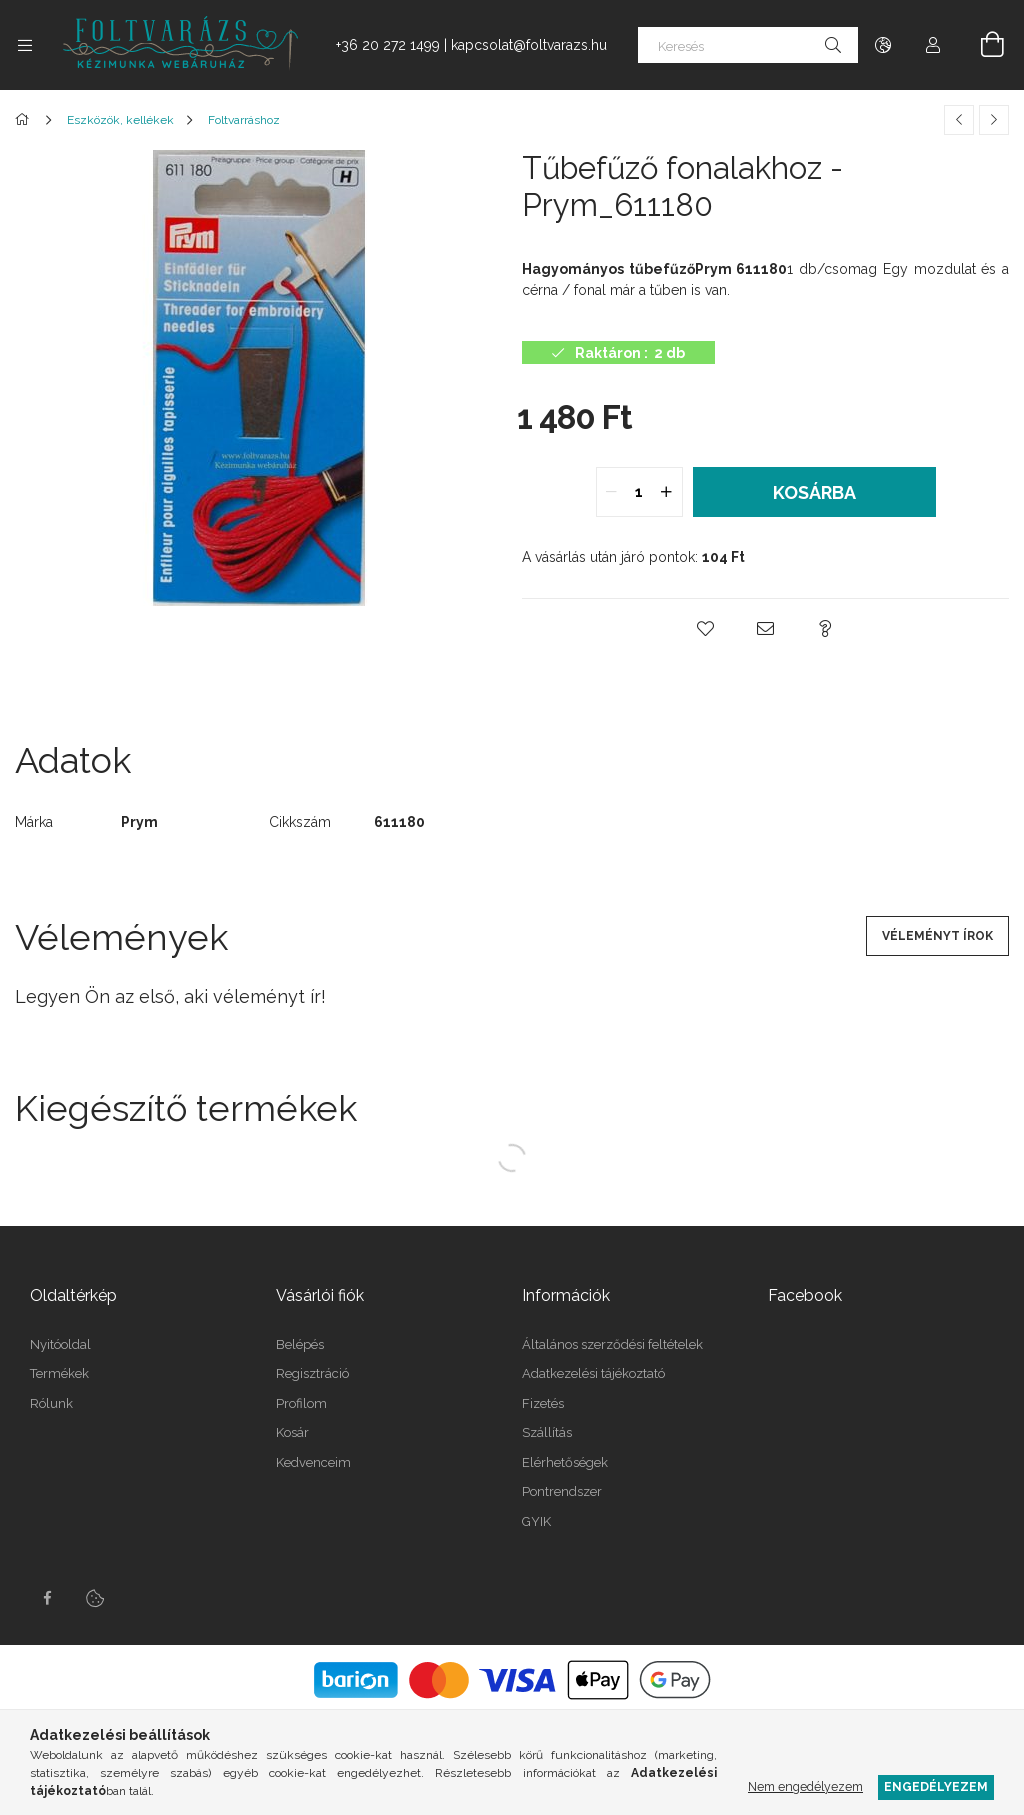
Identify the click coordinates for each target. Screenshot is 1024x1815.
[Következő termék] (994, 120)
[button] (706, 629)
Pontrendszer (562, 1491)
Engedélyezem (936, 1786)
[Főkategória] (25, 120)
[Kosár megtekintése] (981, 45)
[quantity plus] (667, 492)
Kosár (292, 1432)
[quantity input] (639, 492)
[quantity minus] (612, 492)
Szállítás (547, 1432)
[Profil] (933, 45)
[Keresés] (748, 45)
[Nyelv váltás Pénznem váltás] (883, 45)
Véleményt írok (937, 936)
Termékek (59, 1373)
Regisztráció (312, 1373)
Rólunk (51, 1403)
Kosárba (814, 492)
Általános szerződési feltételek (612, 1344)
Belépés (300, 1344)
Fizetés (543, 1403)
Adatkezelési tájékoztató (593, 1373)
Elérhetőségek (565, 1462)
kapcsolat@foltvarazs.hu (529, 45)
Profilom (301, 1403)
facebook (47, 1598)
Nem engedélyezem (805, 1786)
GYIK (536, 1521)
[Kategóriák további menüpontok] (25, 45)
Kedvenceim (313, 1462)
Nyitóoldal (60, 1344)
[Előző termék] (959, 120)
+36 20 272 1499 (388, 45)
